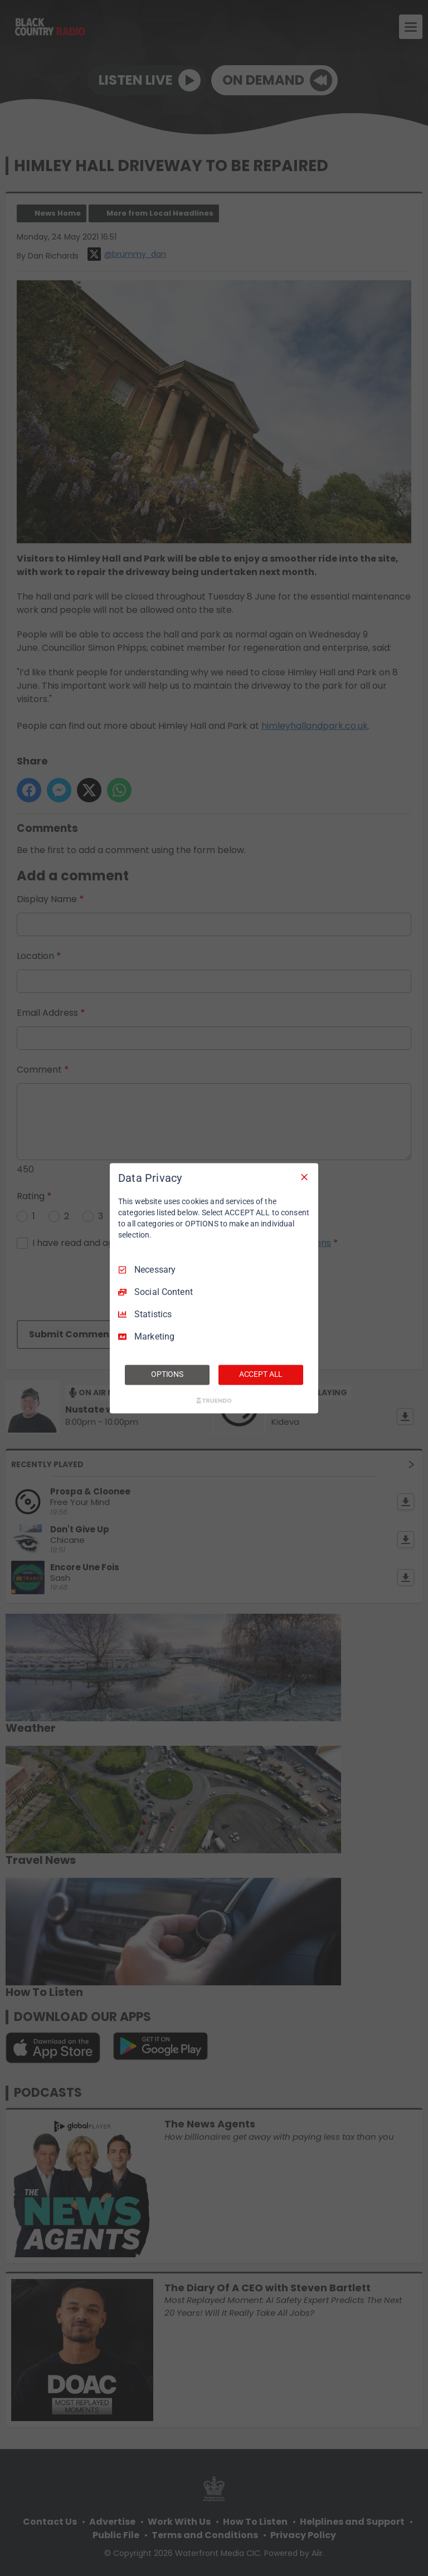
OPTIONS (167, 1374)
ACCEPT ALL (261, 1374)
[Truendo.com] (214, 1400)
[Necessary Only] (304, 1177)
